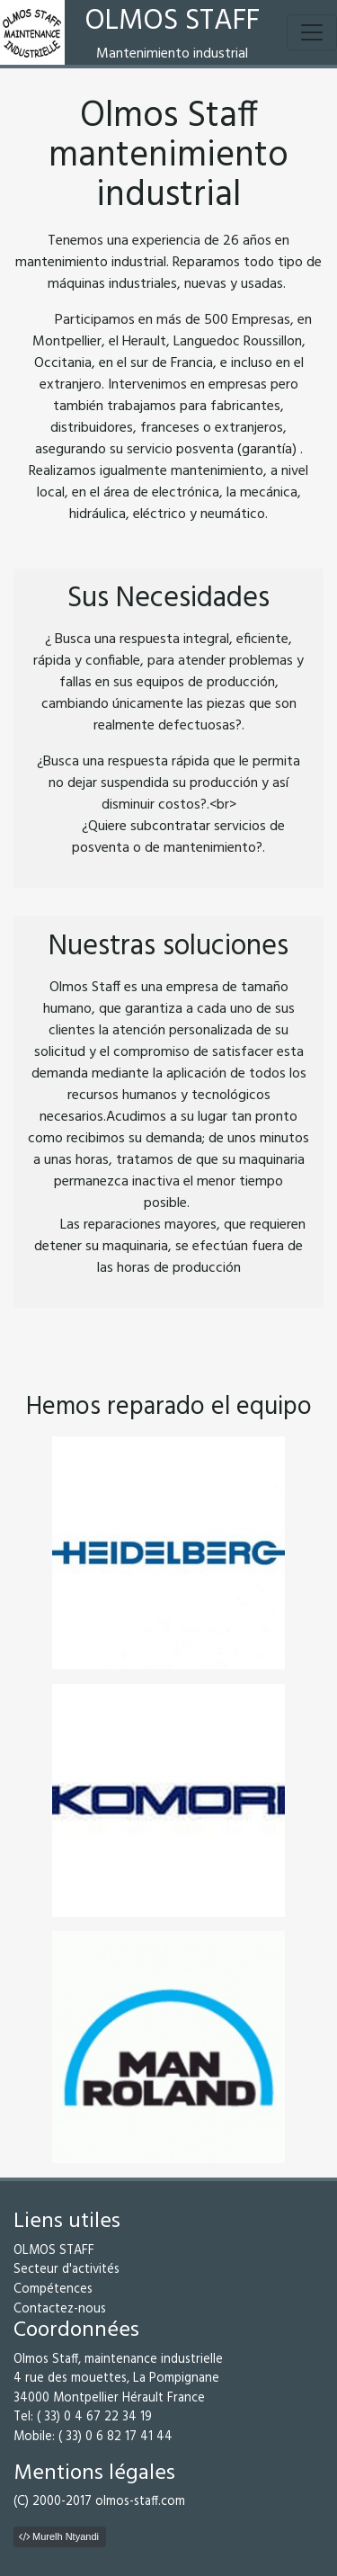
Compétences (53, 2289)
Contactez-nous (59, 2309)
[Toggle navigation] (312, 32)
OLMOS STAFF (53, 2251)
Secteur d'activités (66, 2269)
